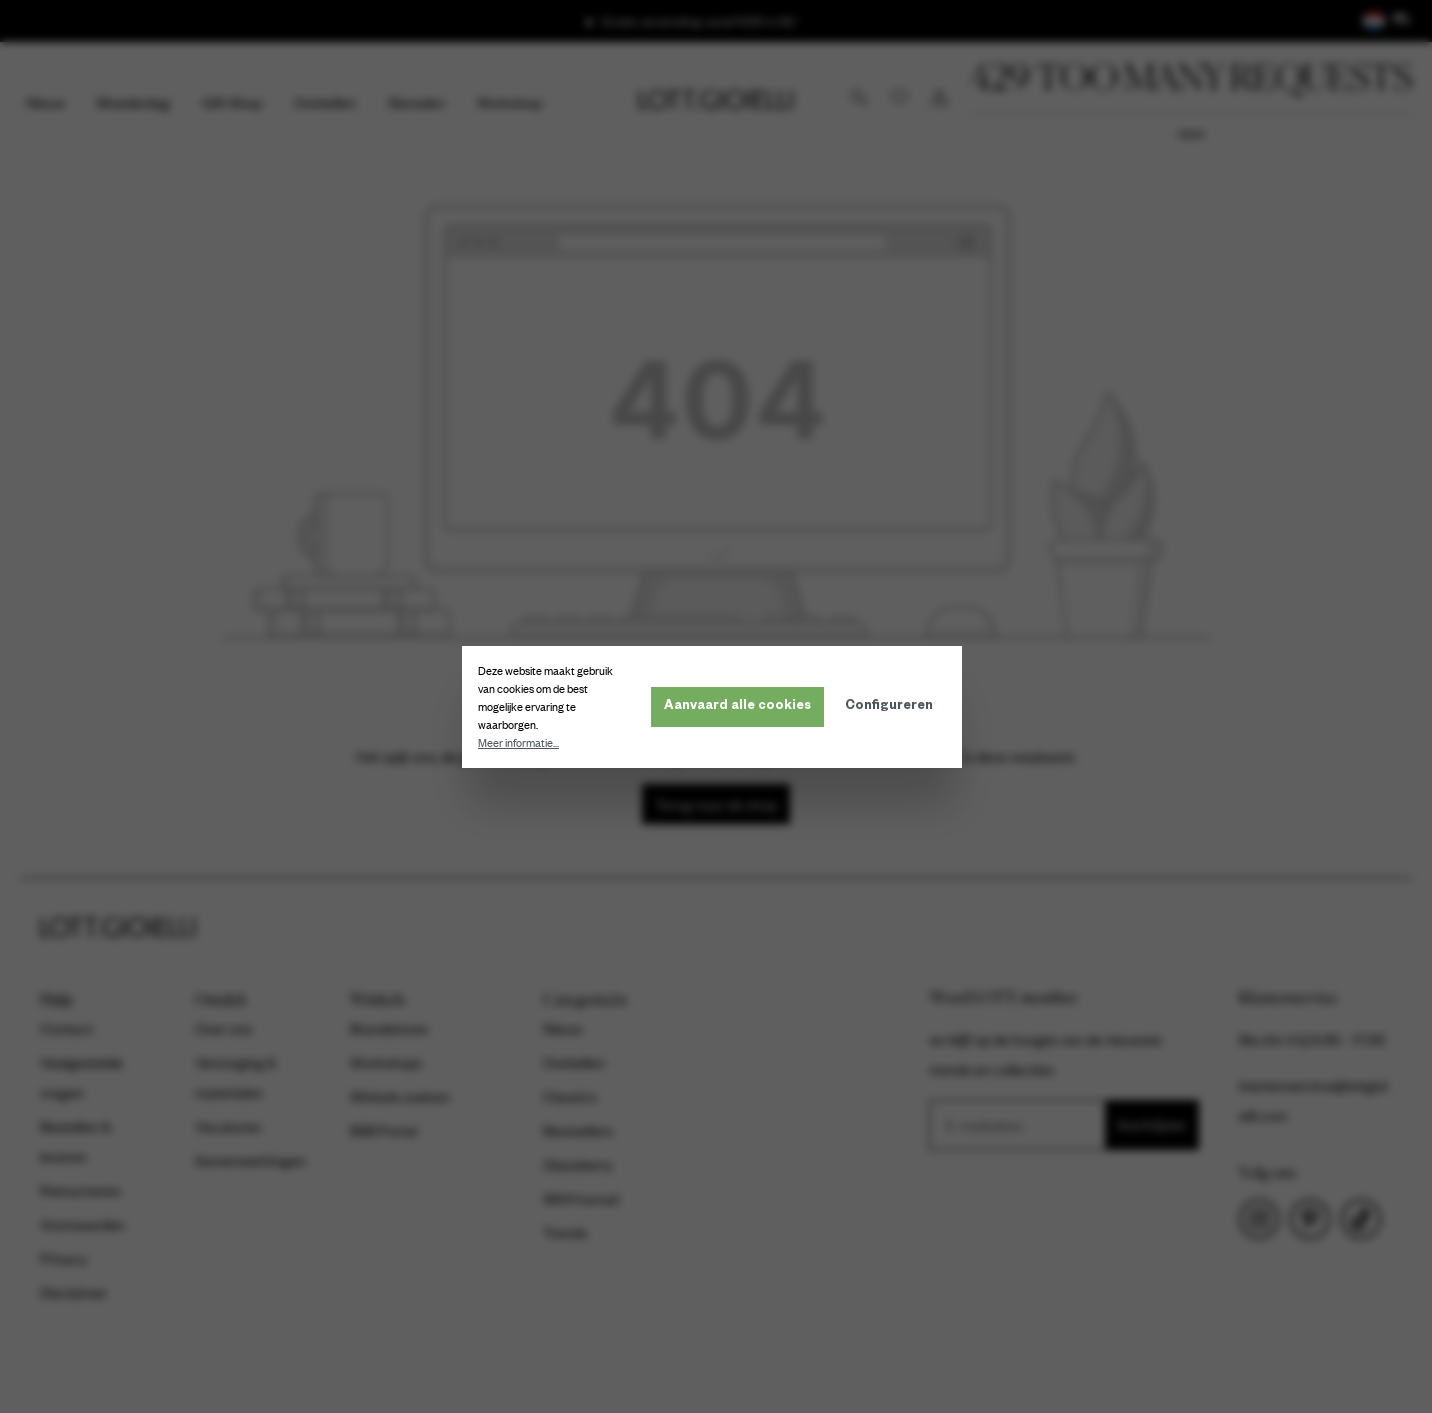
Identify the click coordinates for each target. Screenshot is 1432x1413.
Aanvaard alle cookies (741, 707)
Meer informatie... (522, 743)
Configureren (893, 707)
